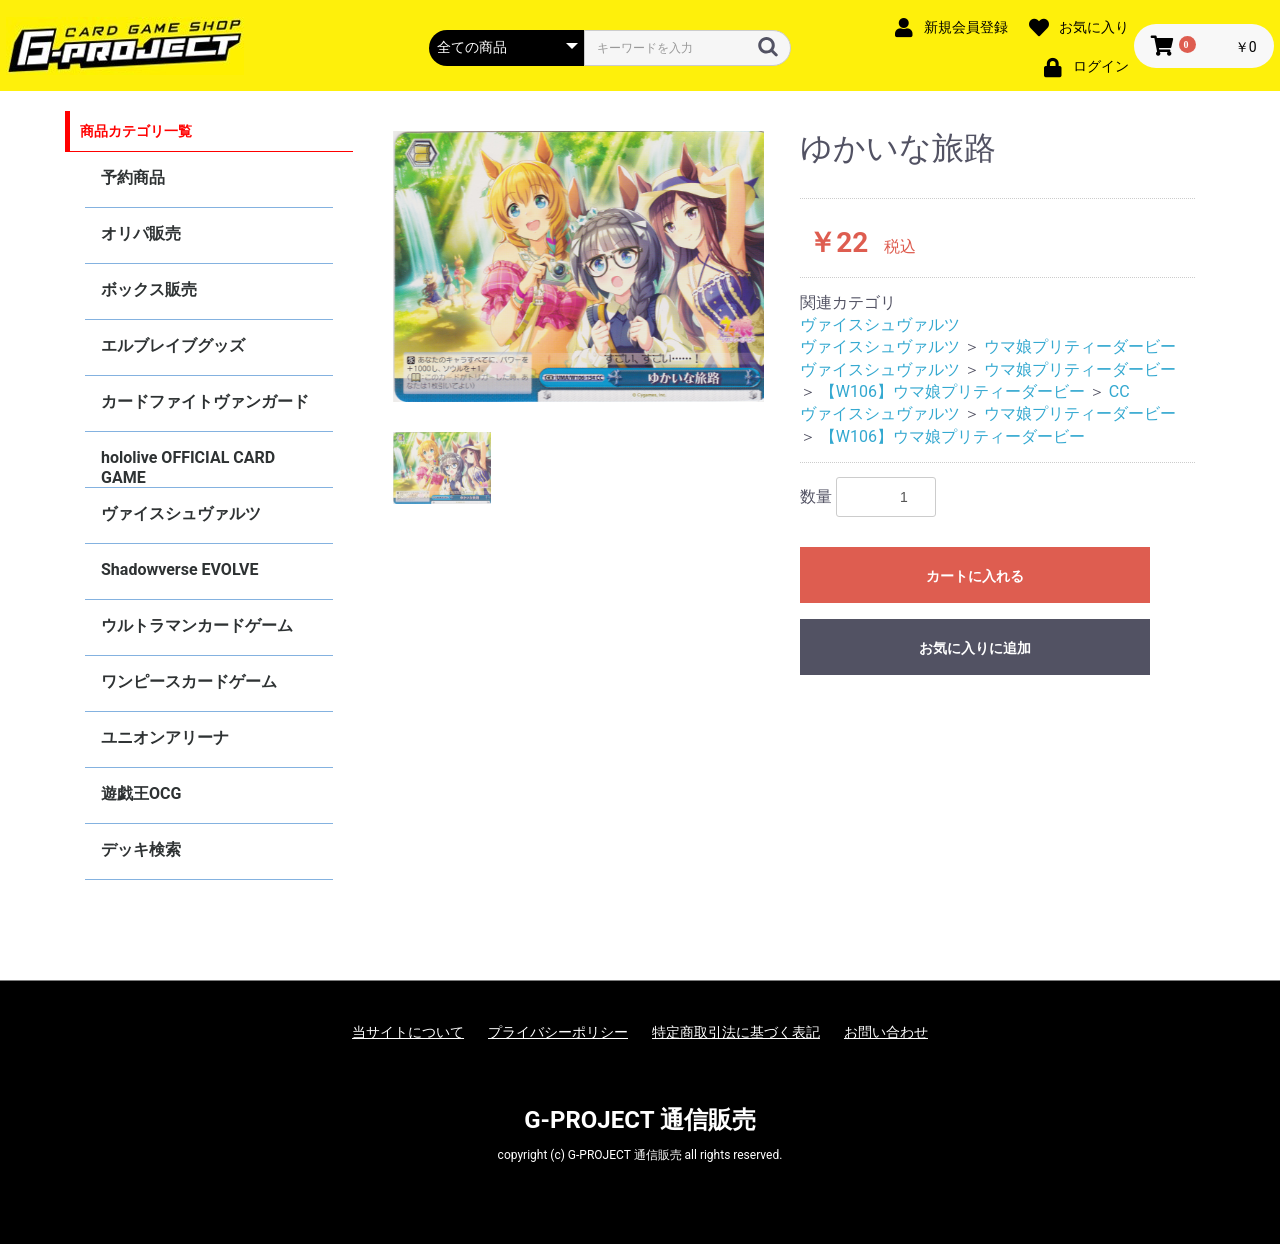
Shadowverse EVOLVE (179, 569)
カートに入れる (975, 576)
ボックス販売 (149, 289)
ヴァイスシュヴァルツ (181, 513)
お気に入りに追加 (975, 648)
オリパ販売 (141, 233)
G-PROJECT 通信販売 (640, 1120)
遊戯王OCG (141, 793)
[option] (579, 266)
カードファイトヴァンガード (205, 401)
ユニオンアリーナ (165, 737)
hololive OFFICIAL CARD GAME (188, 467)
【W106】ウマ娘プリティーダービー (952, 391)
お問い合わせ (886, 1032)
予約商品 (133, 177)
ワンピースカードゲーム (189, 681)
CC (1119, 391)
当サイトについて (408, 1032)
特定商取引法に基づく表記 (736, 1032)
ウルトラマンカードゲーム (197, 625)
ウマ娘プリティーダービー (1080, 346)
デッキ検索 (141, 849)
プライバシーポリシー (558, 1032)
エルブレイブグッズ (173, 345)
